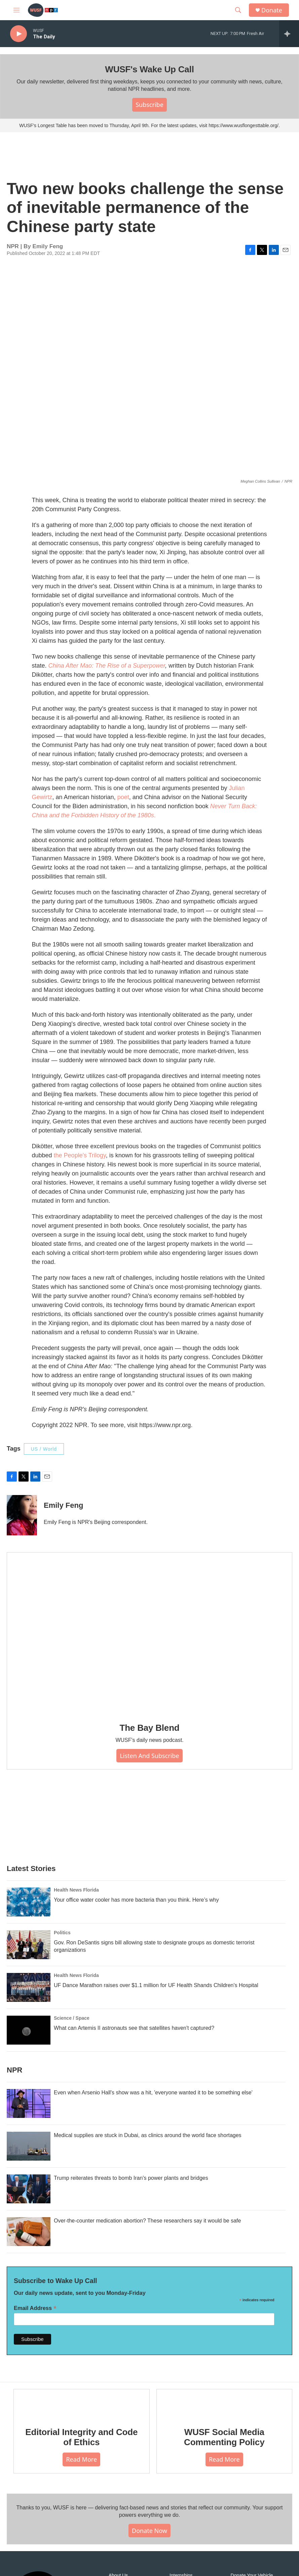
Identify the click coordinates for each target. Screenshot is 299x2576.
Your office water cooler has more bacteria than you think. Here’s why (136, 1900)
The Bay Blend (150, 1728)
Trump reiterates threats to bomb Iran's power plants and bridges (131, 2178)
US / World (44, 1449)
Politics (62, 1932)
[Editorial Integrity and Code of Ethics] (81, 2403)
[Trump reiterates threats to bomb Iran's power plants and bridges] (28, 2188)
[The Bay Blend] (149, 1633)
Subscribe (149, 105)
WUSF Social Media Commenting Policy (224, 2437)
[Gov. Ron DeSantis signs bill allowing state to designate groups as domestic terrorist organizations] (28, 1944)
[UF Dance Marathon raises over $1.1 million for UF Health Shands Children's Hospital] (28, 1987)
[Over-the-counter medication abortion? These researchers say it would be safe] (28, 2231)
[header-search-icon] (238, 10)
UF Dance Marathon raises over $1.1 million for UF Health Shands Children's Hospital (156, 1985)
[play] (18, 34)
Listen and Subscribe (149, 1756)
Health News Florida (76, 1890)
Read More (81, 2459)
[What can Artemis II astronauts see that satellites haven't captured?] (28, 2030)
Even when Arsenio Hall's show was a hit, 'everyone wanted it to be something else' (153, 2092)
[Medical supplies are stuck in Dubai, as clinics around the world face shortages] (28, 2146)
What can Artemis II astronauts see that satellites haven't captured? (134, 2028)
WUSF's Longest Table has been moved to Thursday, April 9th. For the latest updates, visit (114, 125)
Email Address (35, 2308)
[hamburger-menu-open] (16, 10)
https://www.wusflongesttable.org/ (243, 125)
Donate (271, 10)
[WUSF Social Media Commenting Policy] (224, 2403)
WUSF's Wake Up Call (149, 69)
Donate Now (149, 2531)
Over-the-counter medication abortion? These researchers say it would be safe (147, 2221)
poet (123, 797)
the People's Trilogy (80, 1155)
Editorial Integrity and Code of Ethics (81, 2437)
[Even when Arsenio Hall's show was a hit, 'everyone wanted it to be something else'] (28, 2103)
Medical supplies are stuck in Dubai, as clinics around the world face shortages (147, 2135)
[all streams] (289, 33)
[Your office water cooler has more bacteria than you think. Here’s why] (28, 1902)
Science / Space (71, 2018)
